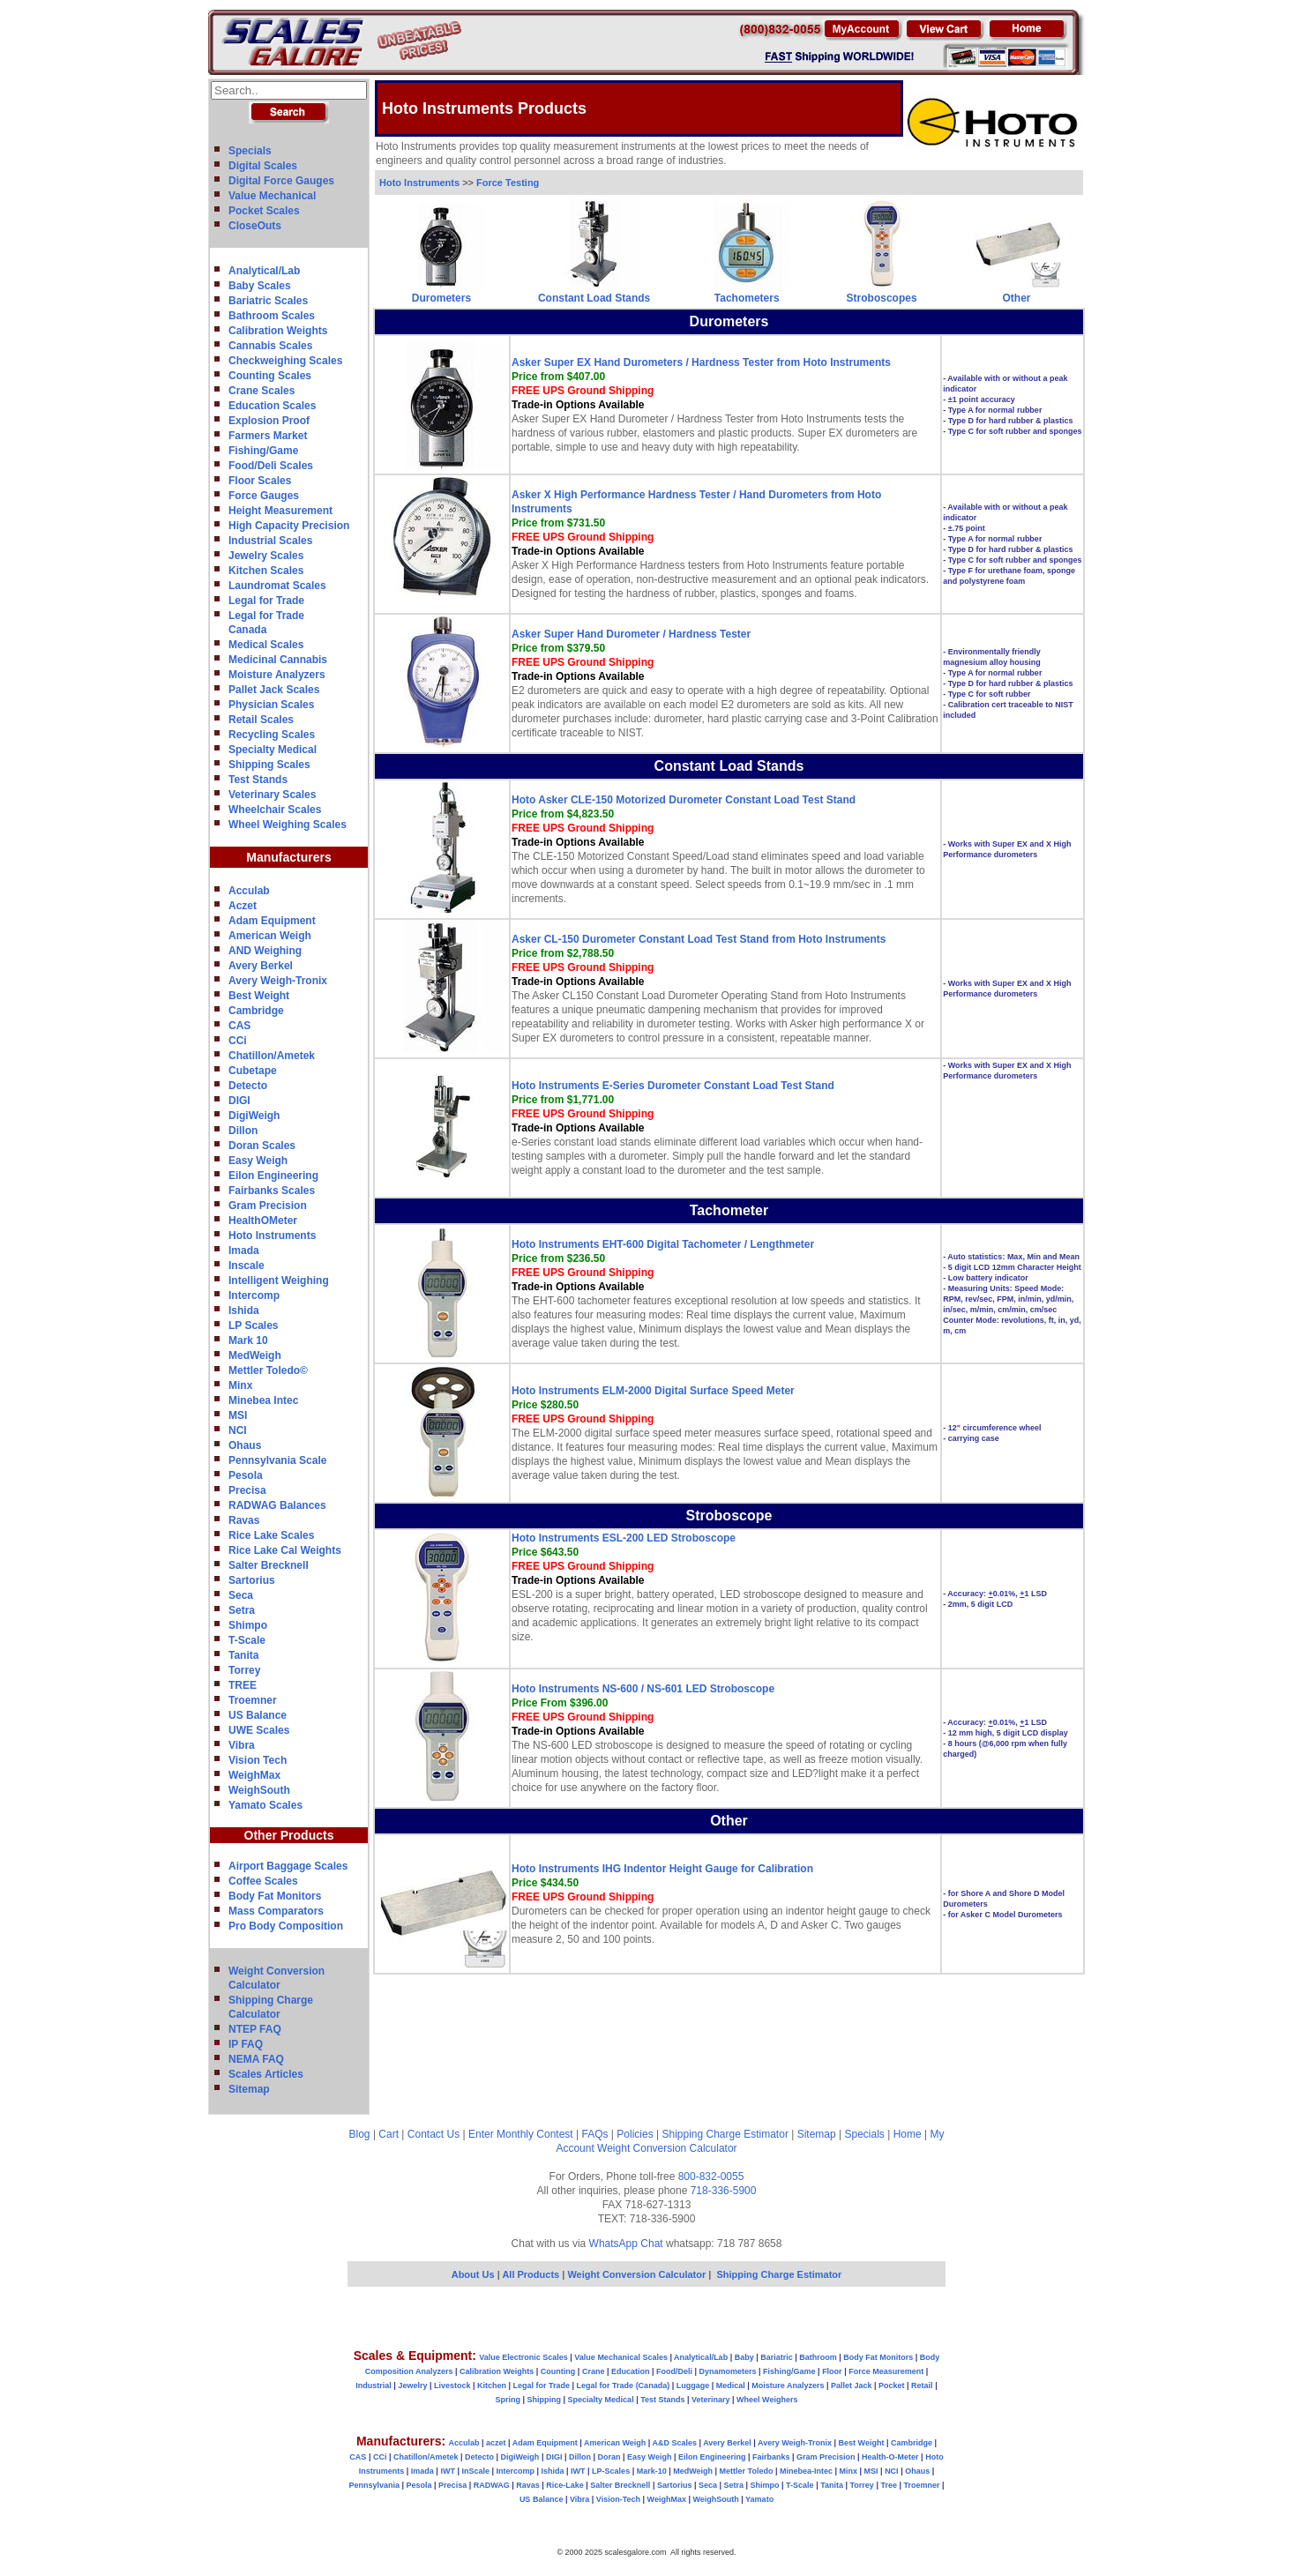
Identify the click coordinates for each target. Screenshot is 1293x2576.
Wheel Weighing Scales (287, 824)
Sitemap (249, 2089)
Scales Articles (265, 2074)
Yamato (759, 2499)
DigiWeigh (254, 1115)
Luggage (693, 2385)
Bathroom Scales (271, 316)
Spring (508, 2399)
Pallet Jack (851, 2385)
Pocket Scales (264, 211)
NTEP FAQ (254, 2029)
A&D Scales (674, 2442)
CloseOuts (254, 226)
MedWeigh (254, 1355)
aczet (496, 2442)
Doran (608, 2457)
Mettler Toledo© (268, 1370)
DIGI (239, 1100)
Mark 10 (248, 1340)
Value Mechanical (272, 196)
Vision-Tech (618, 2499)
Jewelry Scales (265, 555)
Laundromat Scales (277, 585)
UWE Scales (258, 1730)
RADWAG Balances (277, 1505)
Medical (730, 2385)
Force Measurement (885, 2371)
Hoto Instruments (272, 1235)
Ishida (243, 1310)
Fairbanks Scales (271, 1190)
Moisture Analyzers (276, 674)
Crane (593, 2371)
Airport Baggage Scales (288, 1866)
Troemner (252, 1700)
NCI (237, 1430)
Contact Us (433, 2134)
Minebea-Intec (806, 2471)
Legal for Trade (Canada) (623, 2385)
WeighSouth (259, 1790)
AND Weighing (265, 951)
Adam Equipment (272, 921)
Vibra (241, 1745)
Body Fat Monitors (274, 1896)
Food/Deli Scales (270, 465)
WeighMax (254, 1775)
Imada (243, 1250)
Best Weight (258, 995)
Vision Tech (257, 1760)
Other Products (289, 1835)
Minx (240, 1385)
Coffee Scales (263, 1881)
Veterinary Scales (272, 794)
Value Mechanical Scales (621, 2357)
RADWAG (492, 2485)
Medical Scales (265, 644)
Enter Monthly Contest (520, 2134)
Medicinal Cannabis (277, 659)
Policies (635, 2134)
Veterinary (710, 2399)
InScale (475, 2471)
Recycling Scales (271, 734)
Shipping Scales (269, 764)
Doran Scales (261, 1145)
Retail (922, 2385)
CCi (237, 1040)
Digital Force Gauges (281, 181)
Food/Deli (674, 2371)
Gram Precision (267, 1205)
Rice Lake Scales (271, 1535)
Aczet (242, 906)
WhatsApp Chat (626, 2243)
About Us (473, 2274)
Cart (388, 2134)
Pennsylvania (374, 2485)
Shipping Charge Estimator (724, 2134)
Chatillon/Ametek (271, 1055)
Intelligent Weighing (278, 1280)
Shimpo (247, 1625)
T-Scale (246, 1640)
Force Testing (507, 182)
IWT (447, 2471)
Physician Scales (271, 704)
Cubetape (252, 1070)
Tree (888, 2485)
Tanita (243, 1655)
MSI (237, 1415)
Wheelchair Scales (274, 809)
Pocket (891, 2385)
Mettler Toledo (747, 2471)
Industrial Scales (270, 540)
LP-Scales (611, 2471)
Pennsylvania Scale (277, 1460)
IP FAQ (245, 2044)
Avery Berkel (260, 965)
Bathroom (818, 2357)
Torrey (244, 1670)
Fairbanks (771, 2457)
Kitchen (491, 2385)
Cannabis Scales (270, 346)
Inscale (246, 1265)
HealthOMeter (262, 1220)
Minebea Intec (263, 1400)
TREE (242, 1685)
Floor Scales (259, 480)
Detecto (247, 1085)
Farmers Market (267, 435)
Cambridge (256, 1010)
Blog (359, 2134)
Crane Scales (261, 391)
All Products (532, 2274)
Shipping (544, 2399)
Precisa (247, 1490)
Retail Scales (261, 719)
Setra (241, 1610)
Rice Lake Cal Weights (284, 1550)
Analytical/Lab (264, 271)
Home (907, 2134)
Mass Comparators (276, 1911)
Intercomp (254, 1295)
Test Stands (258, 779)
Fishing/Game (263, 450)
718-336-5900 (724, 2190)
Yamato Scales (265, 1805)
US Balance (257, 1715)
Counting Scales (269, 376)
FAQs (595, 2134)
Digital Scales (262, 166)
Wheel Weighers (766, 2399)
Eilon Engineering (273, 1175)
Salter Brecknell (268, 1565)
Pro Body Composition (285, 1926)
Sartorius (251, 1580)
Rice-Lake (565, 2485)
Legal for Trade (266, 600)
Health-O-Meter (890, 2457)
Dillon (243, 1130)
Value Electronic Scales (523, 2357)
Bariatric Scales (268, 301)
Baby (744, 2357)
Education (630, 2371)
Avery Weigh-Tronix (277, 980)
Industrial (373, 2385)
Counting (558, 2371)
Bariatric (776, 2357)
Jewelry (412, 2385)
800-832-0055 (711, 2176)
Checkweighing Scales (285, 361)
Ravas (243, 1520)
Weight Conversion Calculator (667, 2148)
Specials (250, 151)
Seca (240, 1595)
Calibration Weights (277, 331)
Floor (832, 2371)
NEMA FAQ (256, 2059)
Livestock (452, 2385)
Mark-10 (652, 2471)
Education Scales (272, 405)
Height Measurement (280, 510)
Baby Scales (259, 286)
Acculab (249, 891)
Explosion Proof (269, 420)
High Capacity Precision (288, 525)
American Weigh (269, 936)
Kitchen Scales (265, 570)
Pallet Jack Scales (273, 689)
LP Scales (253, 1325)
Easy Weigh (258, 1160)
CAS (239, 1025)
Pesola (245, 1475)
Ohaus (244, 1445)
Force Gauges (263, 495)
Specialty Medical (272, 749)
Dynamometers (728, 2371)
